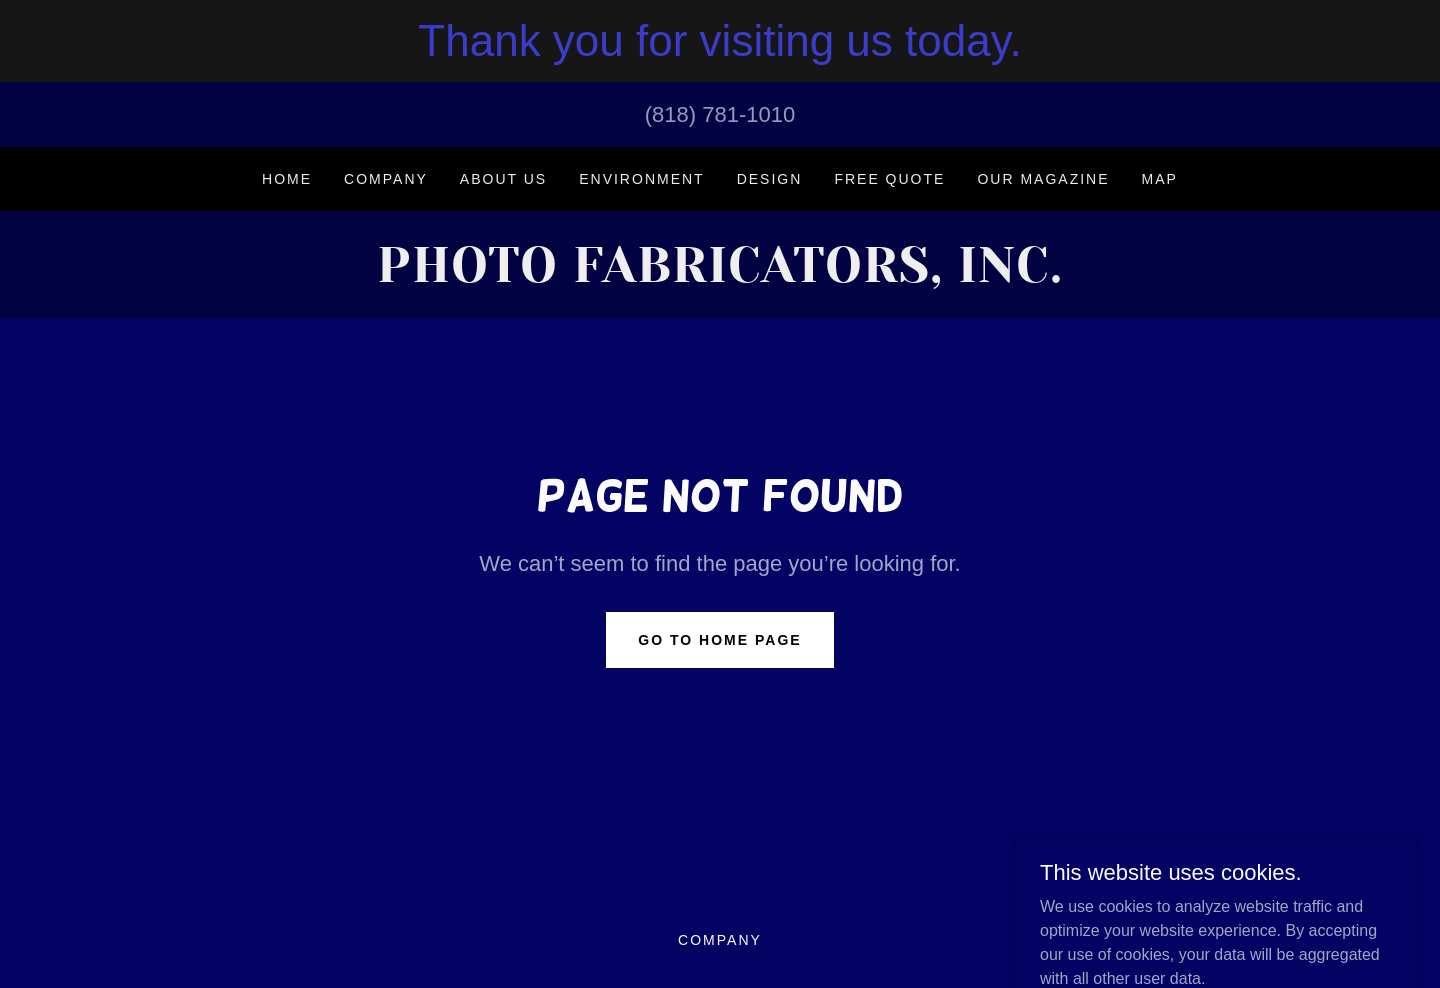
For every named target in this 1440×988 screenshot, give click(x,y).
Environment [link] (641, 179)
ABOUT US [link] (503, 179)
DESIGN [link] (770, 179)
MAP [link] (1160, 179)
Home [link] (287, 179)
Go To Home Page (719, 640)
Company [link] (386, 179)
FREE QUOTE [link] (889, 179)
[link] (719, 276)
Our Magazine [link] (1043, 179)
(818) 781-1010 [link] (720, 114)
